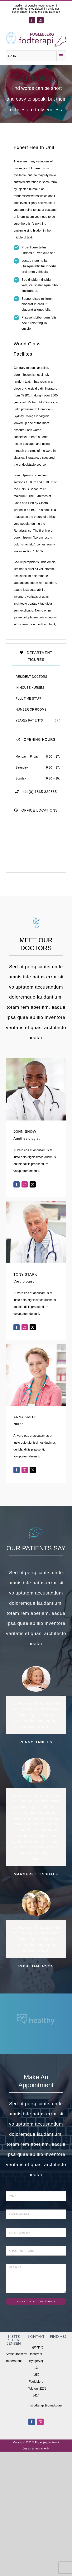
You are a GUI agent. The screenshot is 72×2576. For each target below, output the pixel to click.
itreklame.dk (42, 2448)
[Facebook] (31, 2422)
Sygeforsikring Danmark (45, 11)
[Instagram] (40, 2422)
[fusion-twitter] (33, 1184)
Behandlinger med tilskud (27, 8)
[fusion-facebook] (16, 1184)
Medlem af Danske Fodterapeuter (35, 5)
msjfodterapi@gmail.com (45, 2405)
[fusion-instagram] (25, 1184)
